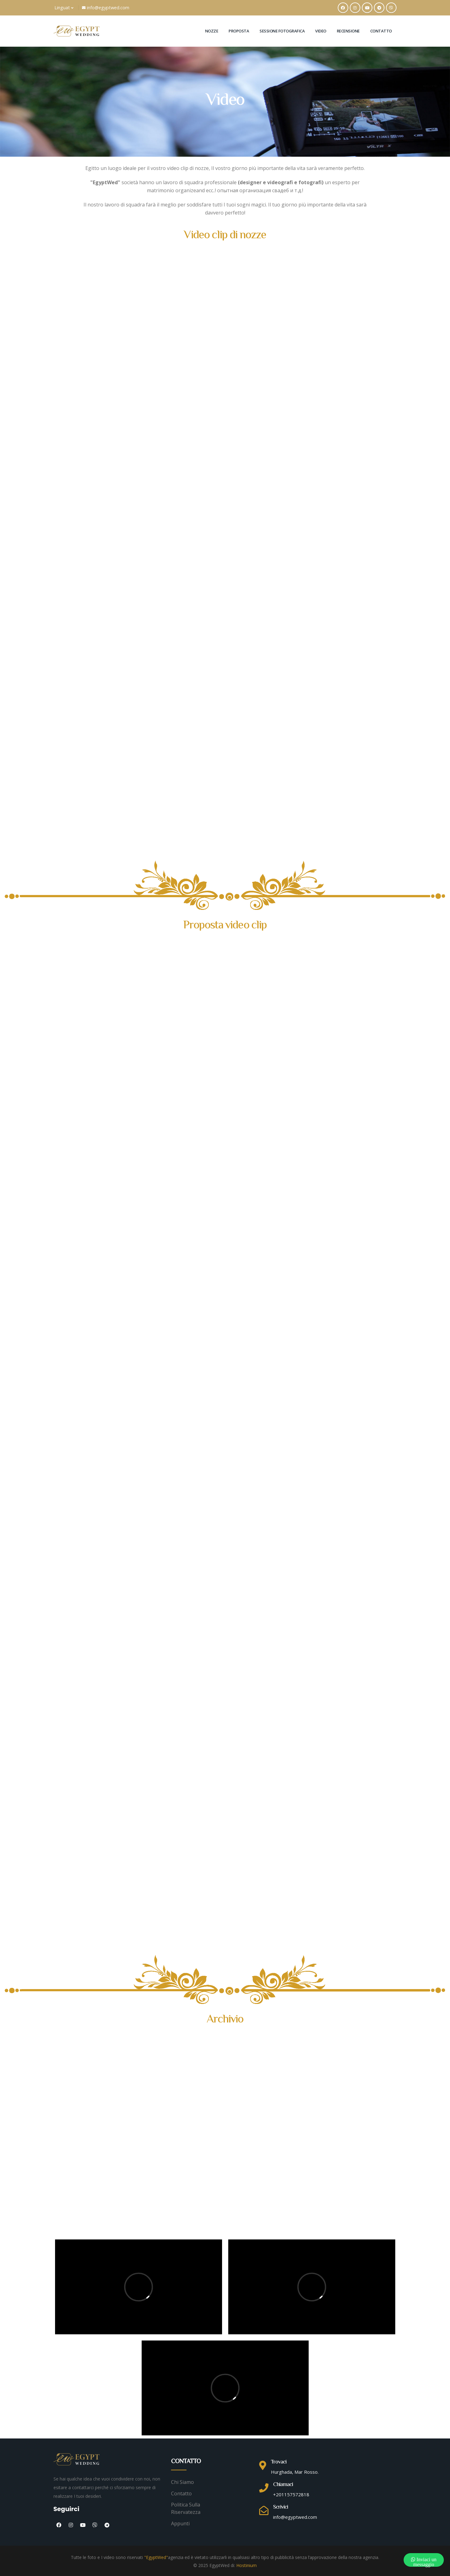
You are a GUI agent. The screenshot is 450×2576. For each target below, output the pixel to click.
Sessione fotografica (282, 31)
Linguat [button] (63, 8)
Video (320, 31)
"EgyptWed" (156, 2557)
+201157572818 (291, 2494)
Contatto (381, 31)
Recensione (348, 31)
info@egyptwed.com (105, 8)
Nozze (211, 31)
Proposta (239, 31)
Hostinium (246, 2565)
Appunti (180, 2523)
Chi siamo (182, 2482)
